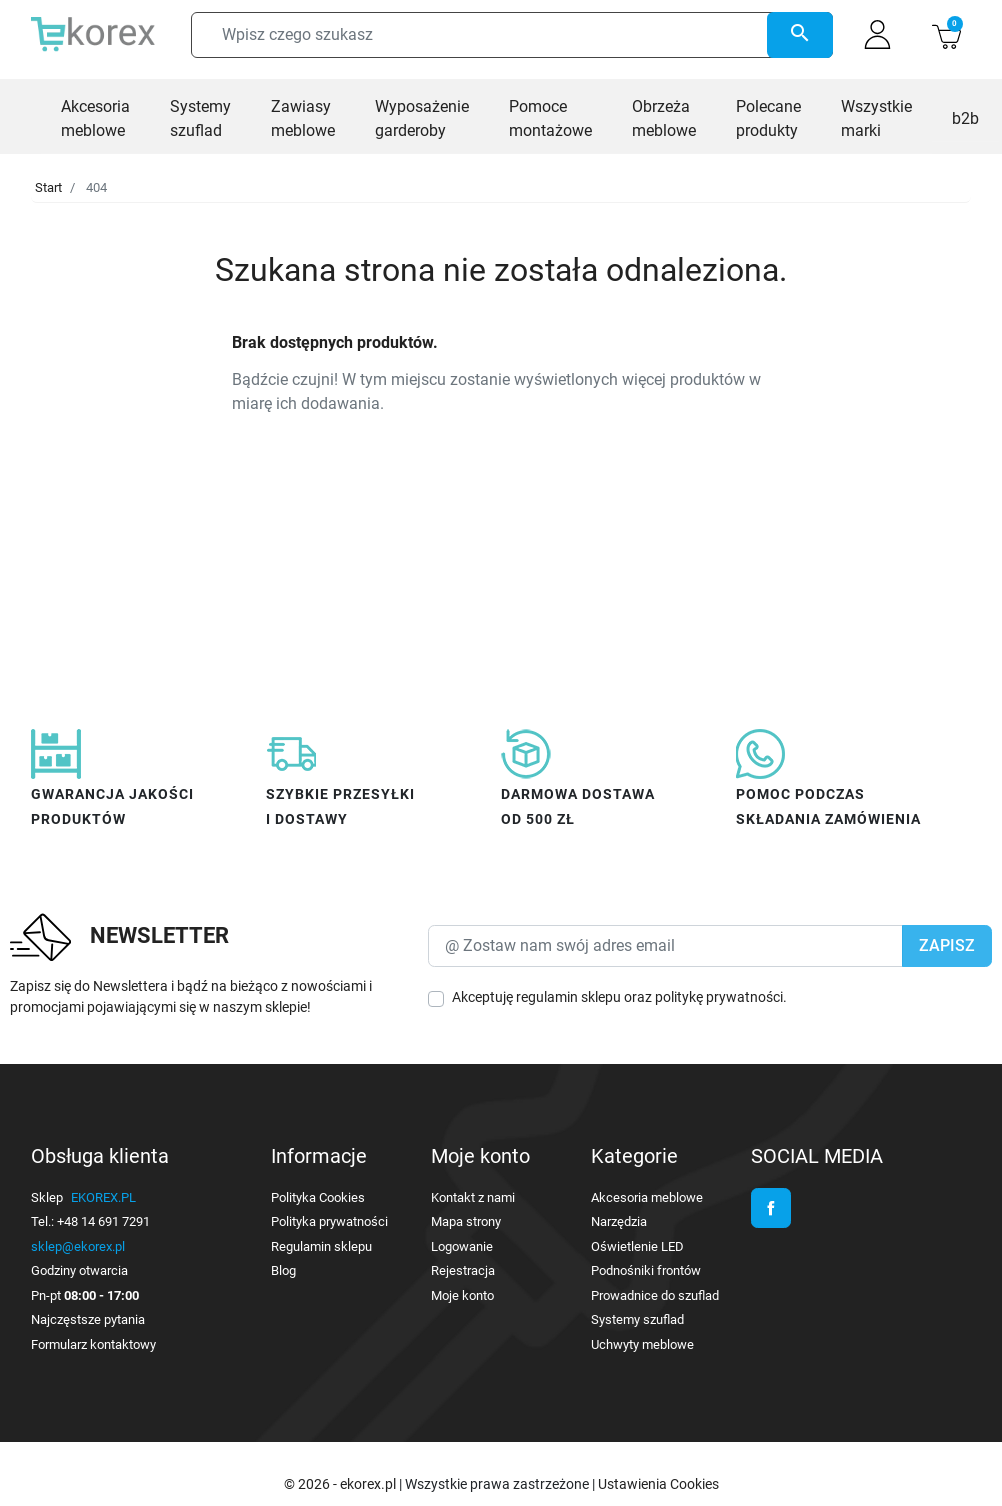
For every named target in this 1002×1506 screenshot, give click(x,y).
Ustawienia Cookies (658, 1484)
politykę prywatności (719, 997)
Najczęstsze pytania (88, 1319)
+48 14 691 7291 (103, 1221)
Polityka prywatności (329, 1221)
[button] (946, 34)
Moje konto (462, 1295)
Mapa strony (466, 1221)
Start (48, 187)
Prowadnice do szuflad (655, 1295)
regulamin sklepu (568, 997)
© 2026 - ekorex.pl (341, 1484)
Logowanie (462, 1246)
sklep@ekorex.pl (78, 1246)
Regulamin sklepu (321, 1246)
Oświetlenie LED (637, 1246)
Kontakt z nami (473, 1197)
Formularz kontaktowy (93, 1344)
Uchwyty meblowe (642, 1344)
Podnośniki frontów (646, 1270)
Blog (283, 1270)
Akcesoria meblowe (647, 1197)
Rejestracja (463, 1270)
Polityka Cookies (318, 1197)
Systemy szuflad (637, 1319)
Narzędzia (619, 1221)
